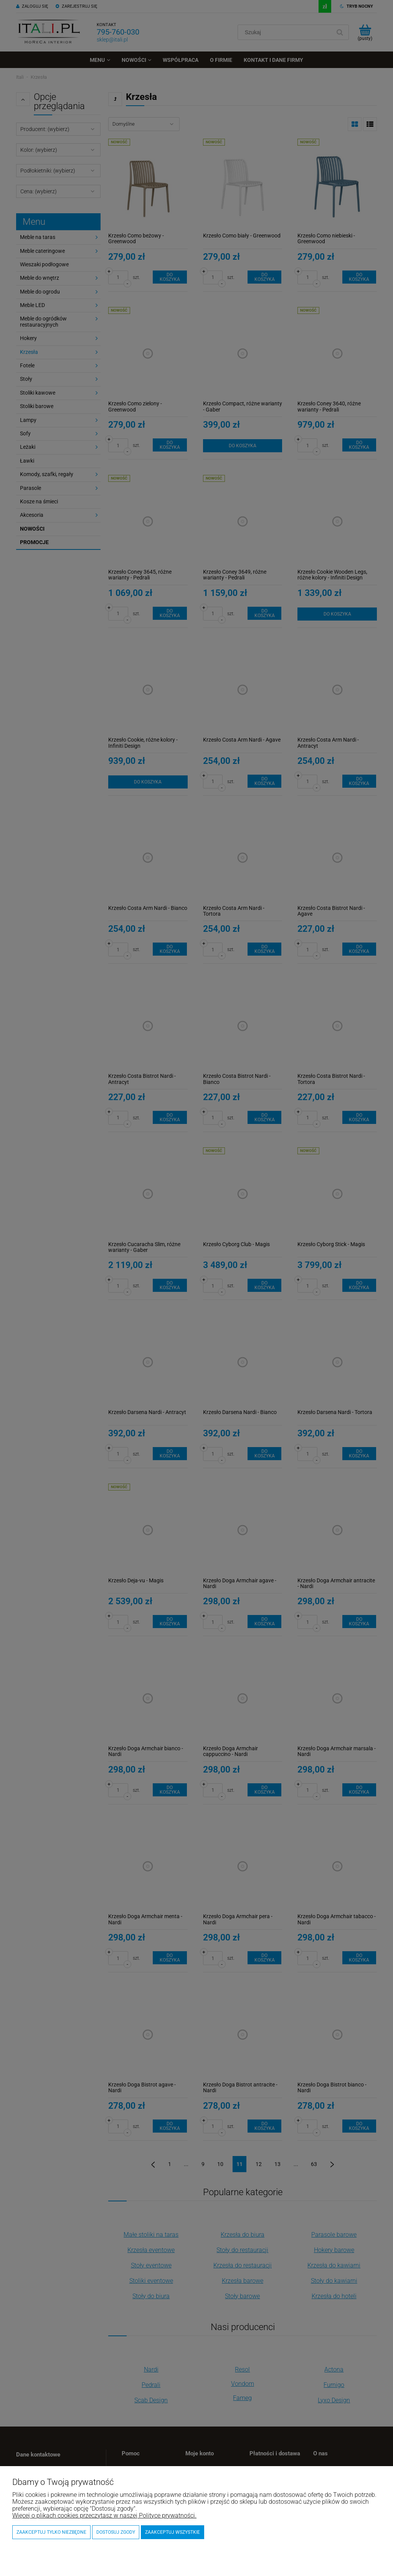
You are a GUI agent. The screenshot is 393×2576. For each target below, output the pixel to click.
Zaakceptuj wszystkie (172, 2532)
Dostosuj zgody (115, 2532)
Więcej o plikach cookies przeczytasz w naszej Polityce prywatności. (104, 2515)
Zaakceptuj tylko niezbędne (51, 2532)
